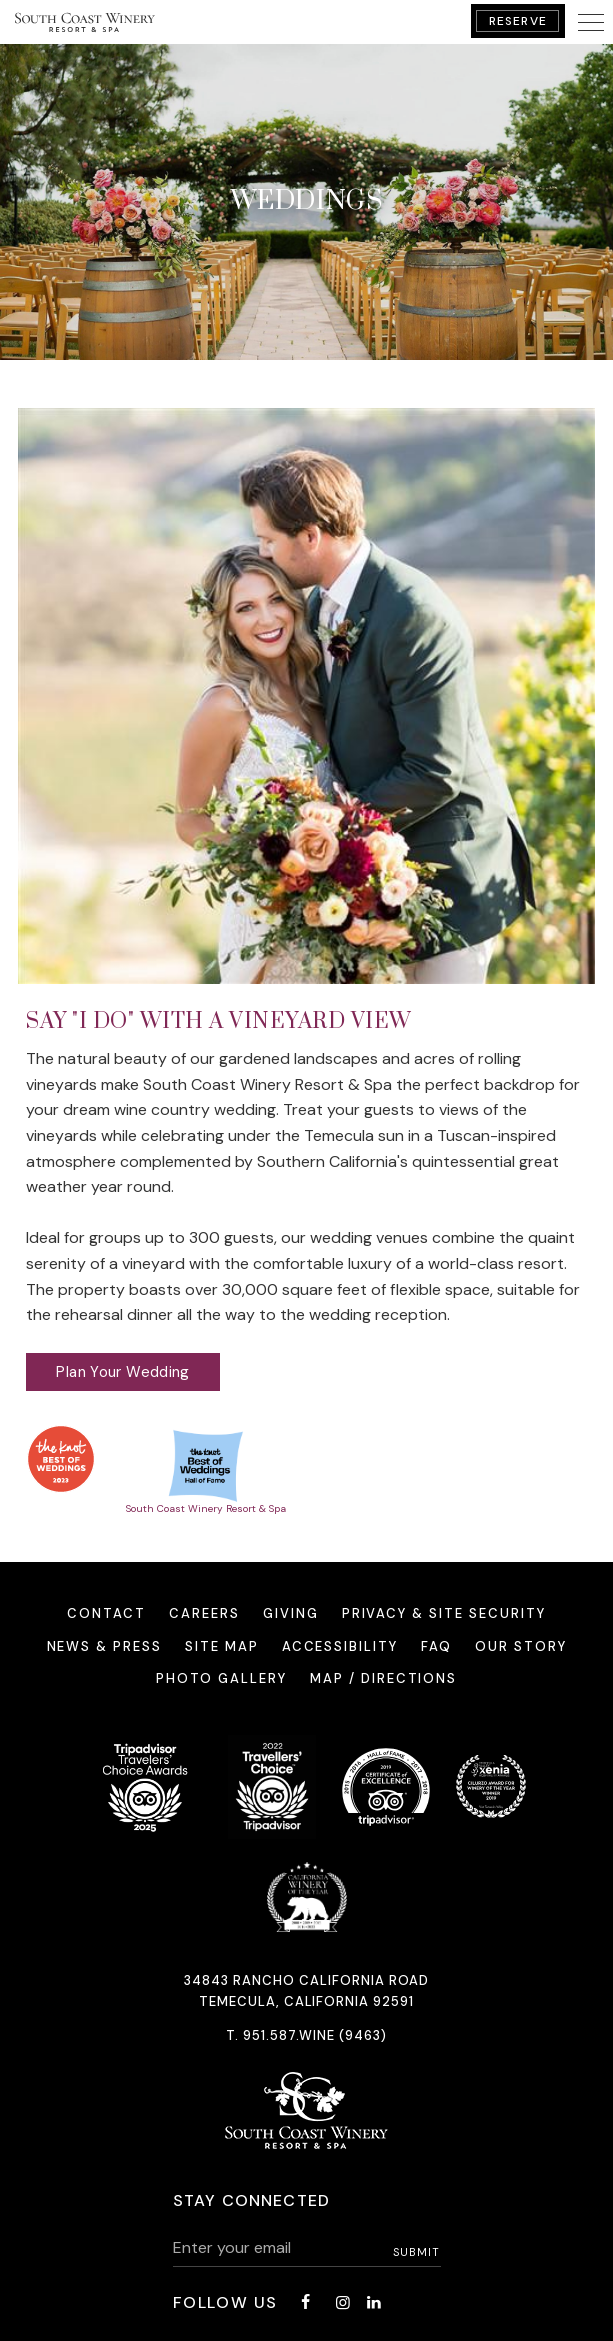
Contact (106, 1613)
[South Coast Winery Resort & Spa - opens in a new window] (206, 1469)
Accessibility (340, 1646)
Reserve (518, 21)
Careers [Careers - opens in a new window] (204, 1613)
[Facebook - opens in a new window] (305, 2302)
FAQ (436, 1646)
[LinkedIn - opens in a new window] (374, 2302)
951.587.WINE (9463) (315, 2035)
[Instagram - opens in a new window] (343, 2302)
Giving (291, 1613)
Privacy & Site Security (444, 1613)
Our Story (521, 1646)
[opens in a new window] (61, 1459)
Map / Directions (383, 1678)
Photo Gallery (221, 1678)
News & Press (104, 1646)
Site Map (222, 1646)
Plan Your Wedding (122, 1372)
